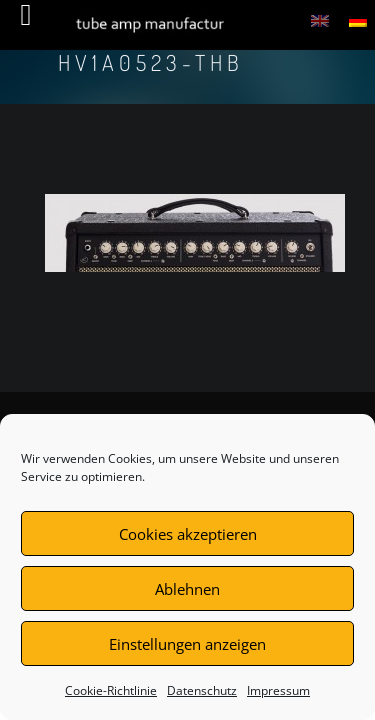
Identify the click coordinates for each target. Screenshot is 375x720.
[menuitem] (320, 20)
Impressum (278, 690)
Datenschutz (202, 690)
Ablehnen (187, 589)
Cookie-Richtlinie (111, 690)
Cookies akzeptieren (188, 534)
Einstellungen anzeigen (187, 644)
